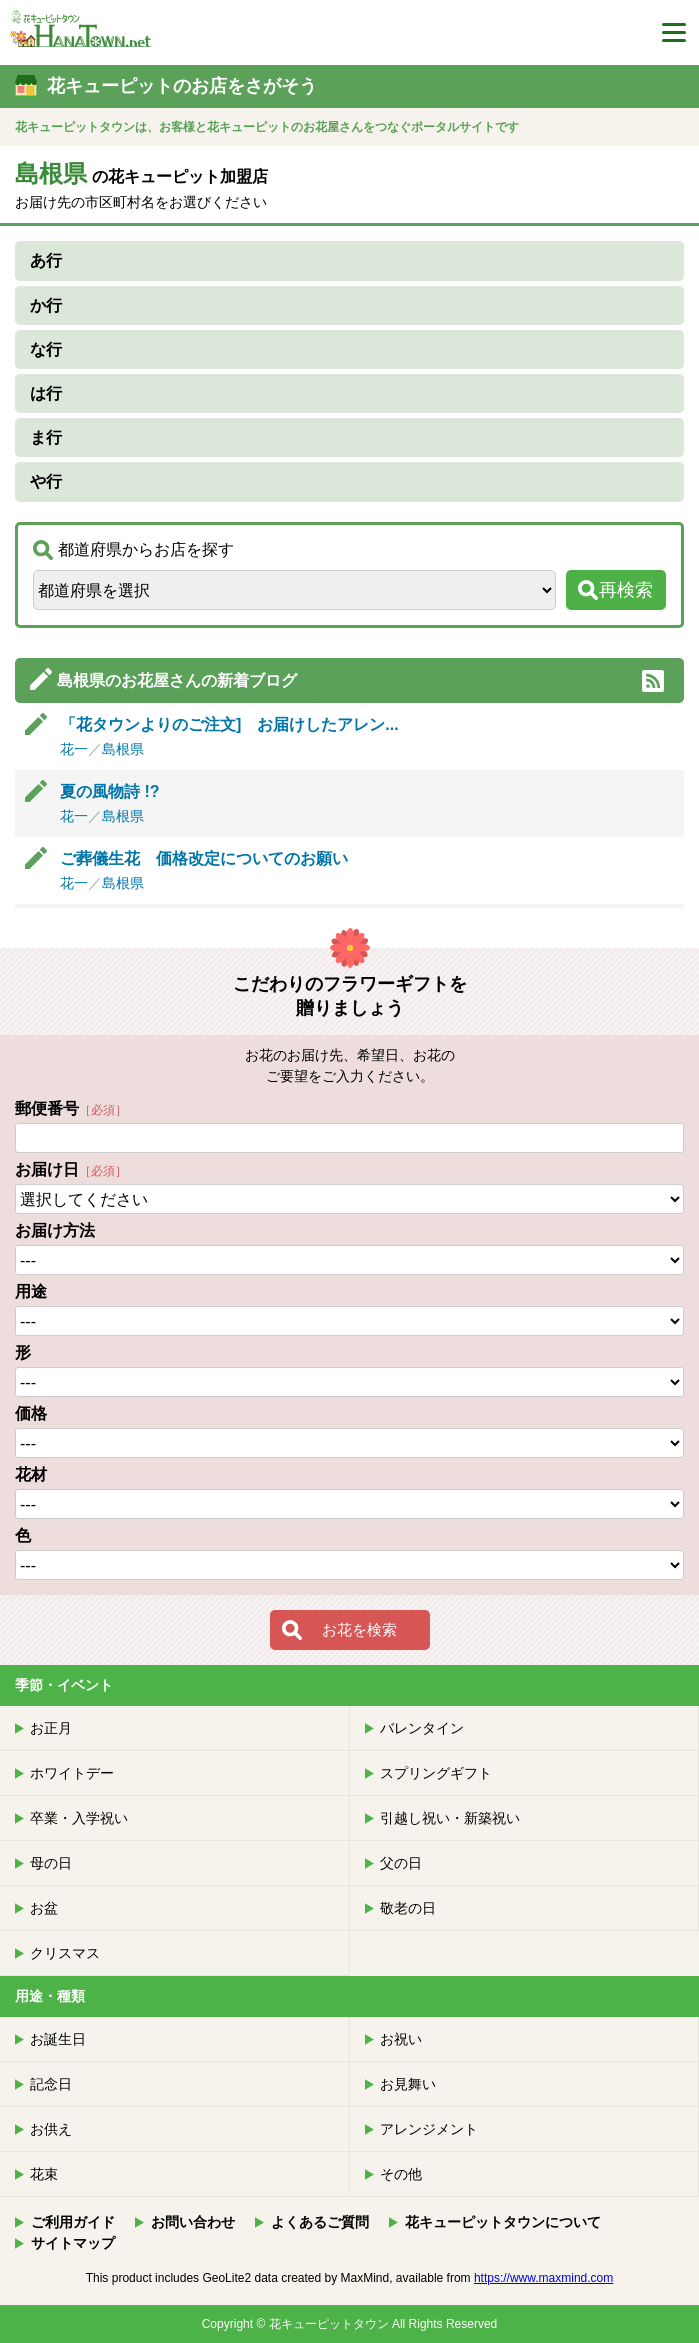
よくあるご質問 (320, 2222)
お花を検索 (359, 1629)
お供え (51, 2129)
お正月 (51, 1728)
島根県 (123, 749)
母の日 (51, 1863)
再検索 (626, 590)
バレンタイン (422, 1728)
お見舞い (408, 2084)
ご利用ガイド (73, 2222)
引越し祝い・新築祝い (450, 1818)
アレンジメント (429, 2129)
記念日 (51, 2084)
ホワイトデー (72, 1773)
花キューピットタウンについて (503, 2222)
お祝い (401, 2039)
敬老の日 (408, 1908)
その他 (401, 2174)
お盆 (44, 1908)
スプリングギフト (436, 1773)
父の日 (401, 1863)
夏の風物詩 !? (126, 791)
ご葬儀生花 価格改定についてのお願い (204, 858)
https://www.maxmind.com (543, 2278)
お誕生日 (58, 2039)
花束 (44, 2174)
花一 (74, 749)
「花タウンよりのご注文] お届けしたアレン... (229, 724)
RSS (653, 681)
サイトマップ (73, 2243)
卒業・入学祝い (79, 1818)
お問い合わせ (193, 2222)
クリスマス (65, 1953)
